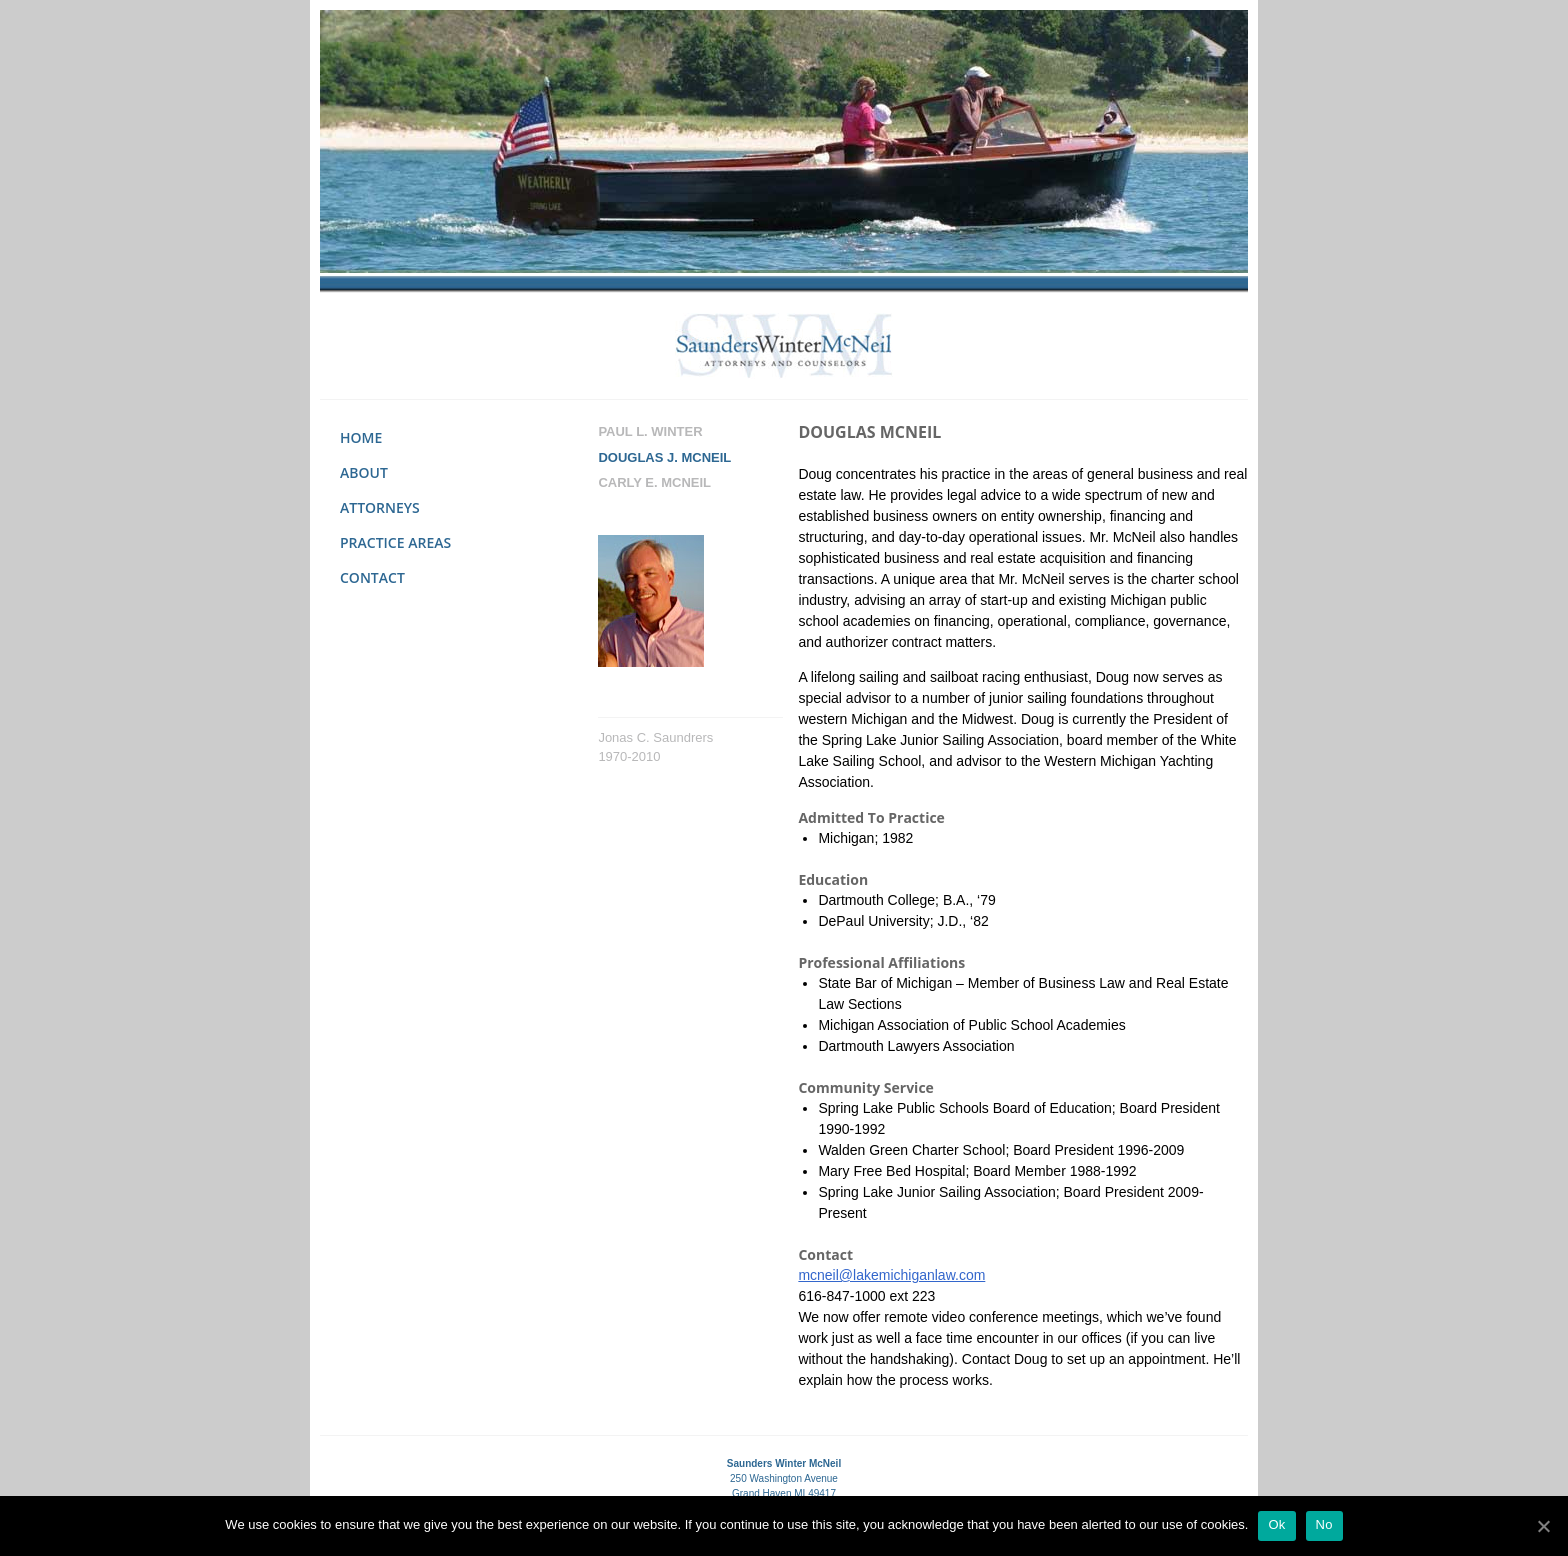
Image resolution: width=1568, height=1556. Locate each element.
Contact (372, 577)
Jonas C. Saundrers (655, 737)
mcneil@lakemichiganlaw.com (891, 1275)
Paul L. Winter (650, 431)
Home (361, 437)
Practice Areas (395, 542)
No (1324, 1524)
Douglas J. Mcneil (664, 457)
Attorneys (380, 507)
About (364, 472)
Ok (1276, 1524)
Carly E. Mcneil (654, 482)
